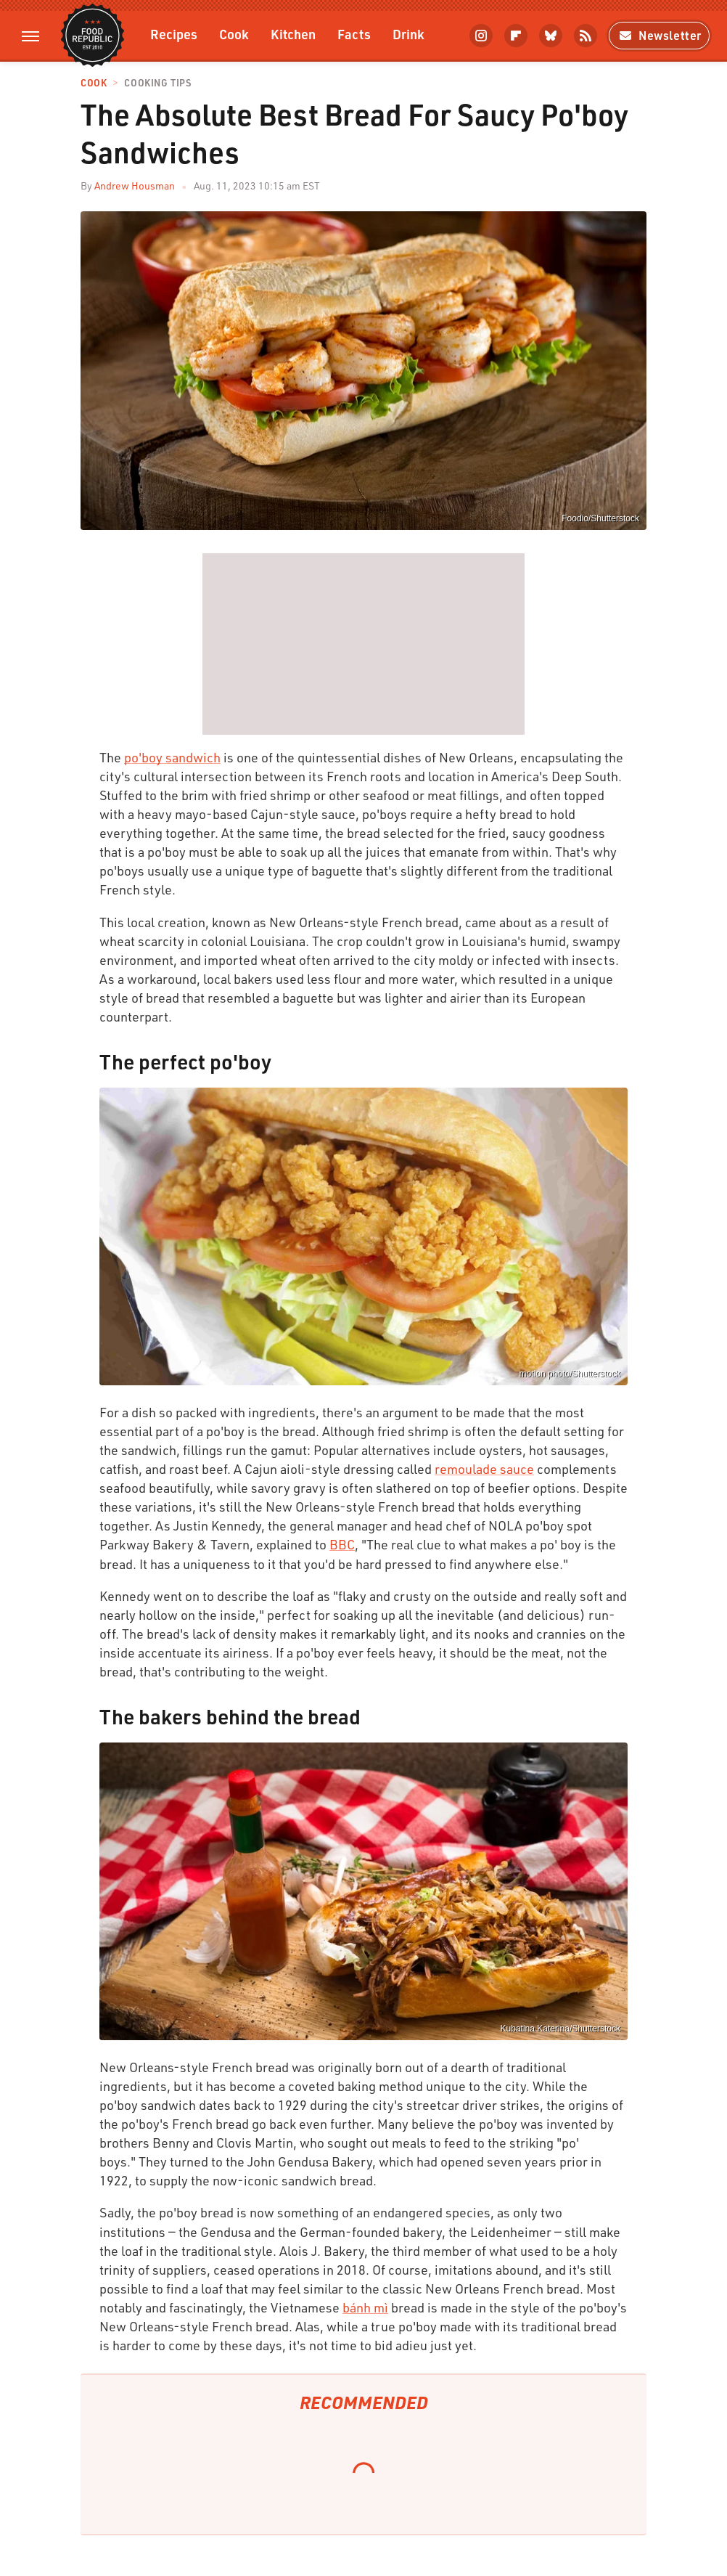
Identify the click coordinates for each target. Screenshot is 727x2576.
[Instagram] (481, 35)
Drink (408, 33)
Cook (234, 33)
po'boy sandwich (172, 757)
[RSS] (585, 35)
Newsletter (659, 35)
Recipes (173, 33)
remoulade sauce (484, 1469)
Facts (354, 33)
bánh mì (365, 2307)
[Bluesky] (550, 35)
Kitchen (293, 33)
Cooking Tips (157, 83)
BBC (342, 1544)
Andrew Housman (134, 185)
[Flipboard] (515, 35)
